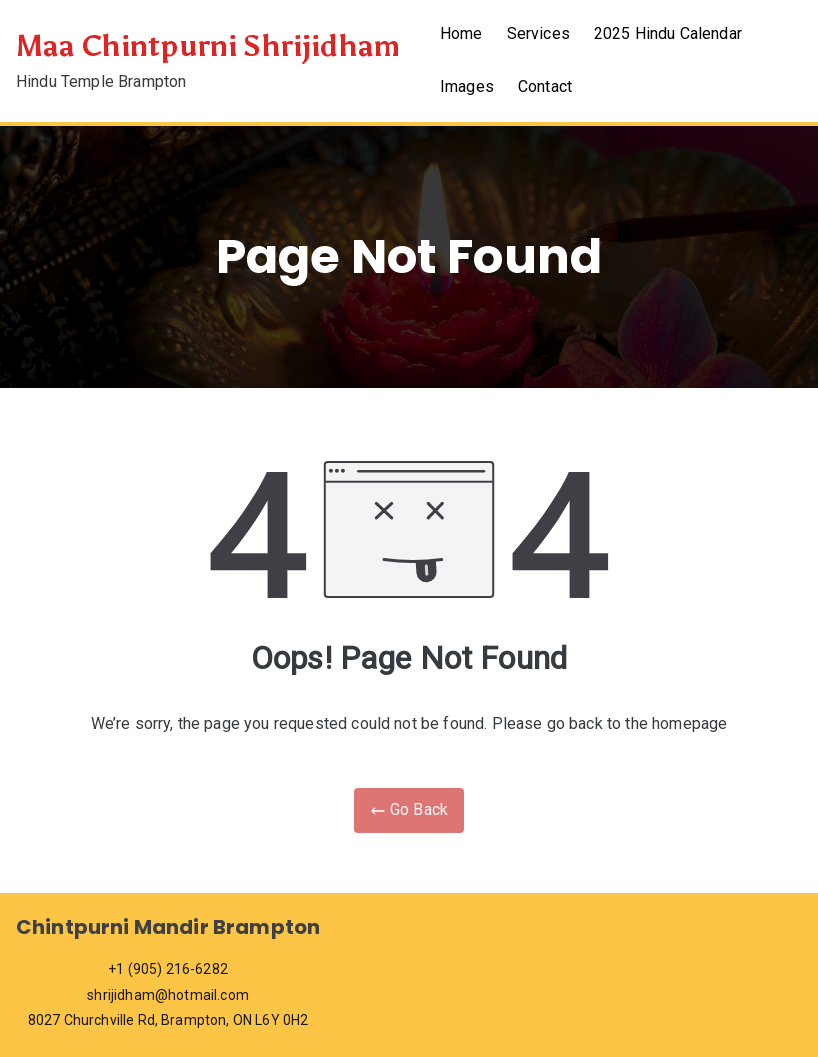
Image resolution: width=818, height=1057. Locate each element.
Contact (545, 86)
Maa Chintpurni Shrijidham (208, 46)
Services (538, 33)
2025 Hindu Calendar (668, 33)
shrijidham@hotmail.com (168, 995)
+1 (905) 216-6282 (168, 969)
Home (461, 33)
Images (467, 86)
